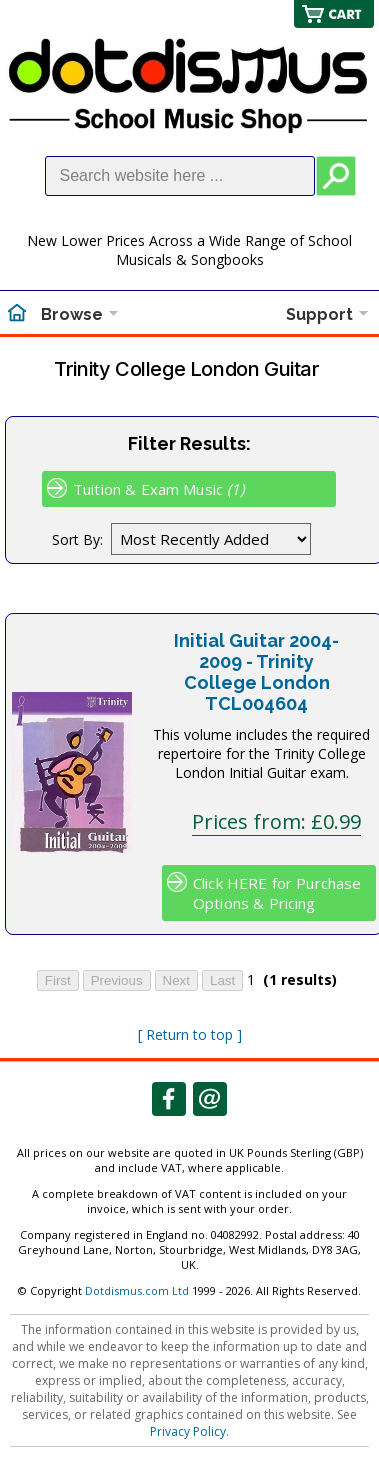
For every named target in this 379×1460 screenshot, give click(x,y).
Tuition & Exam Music (159, 489)
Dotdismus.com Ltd (137, 1290)
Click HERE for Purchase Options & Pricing (277, 893)
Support (319, 314)
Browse (72, 314)
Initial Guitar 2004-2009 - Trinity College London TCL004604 (256, 672)
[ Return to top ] (190, 1034)
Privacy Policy (188, 1431)
